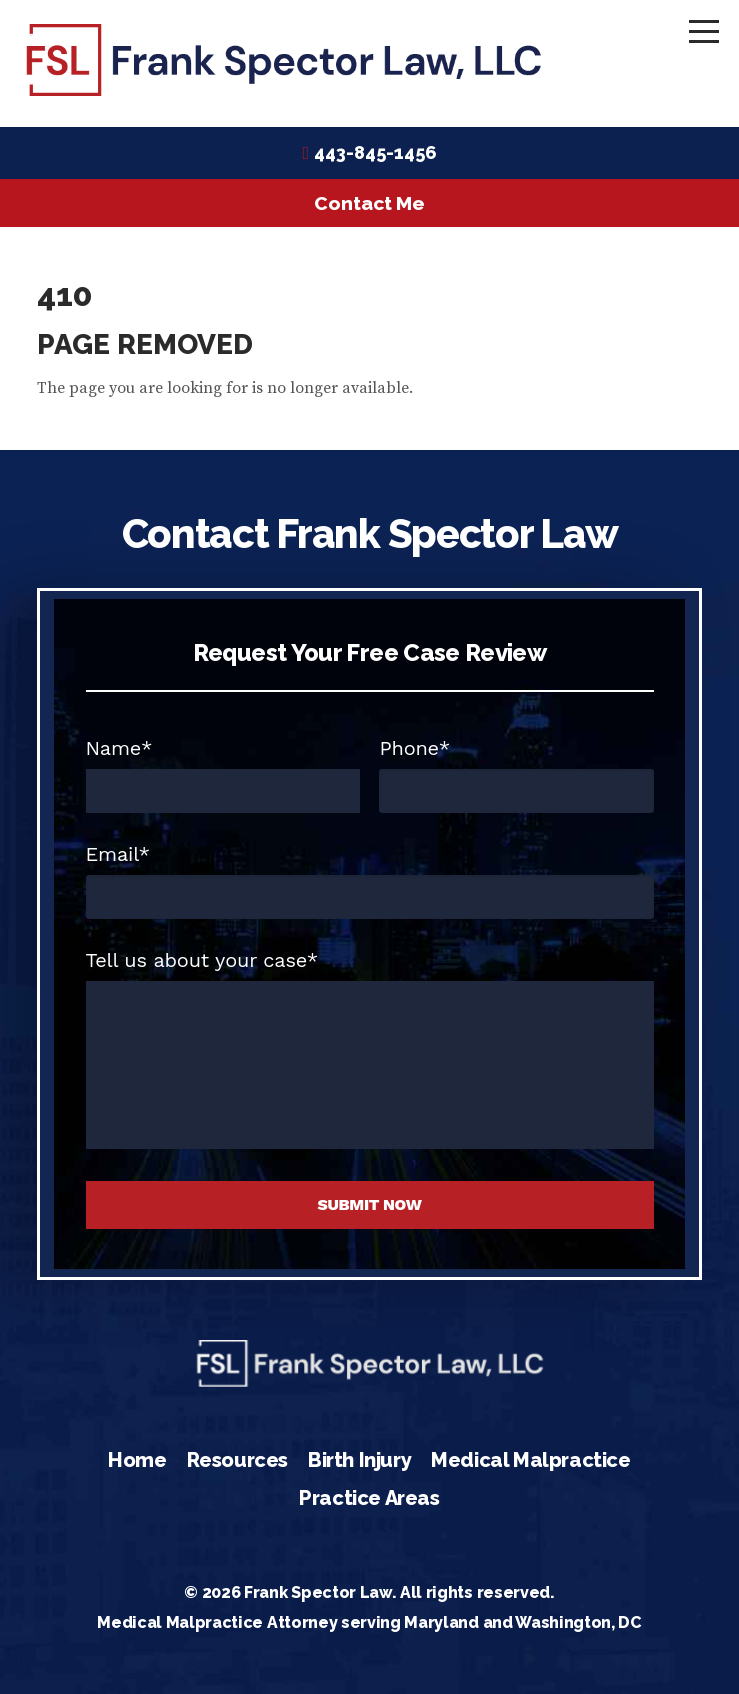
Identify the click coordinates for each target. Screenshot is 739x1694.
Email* (118, 854)
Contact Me (369, 203)
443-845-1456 (375, 152)
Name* (119, 748)
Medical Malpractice (530, 1460)
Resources (237, 1460)
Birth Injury (359, 1460)
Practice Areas (369, 1498)
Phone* (414, 748)
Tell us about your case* (202, 960)
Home (137, 1460)
